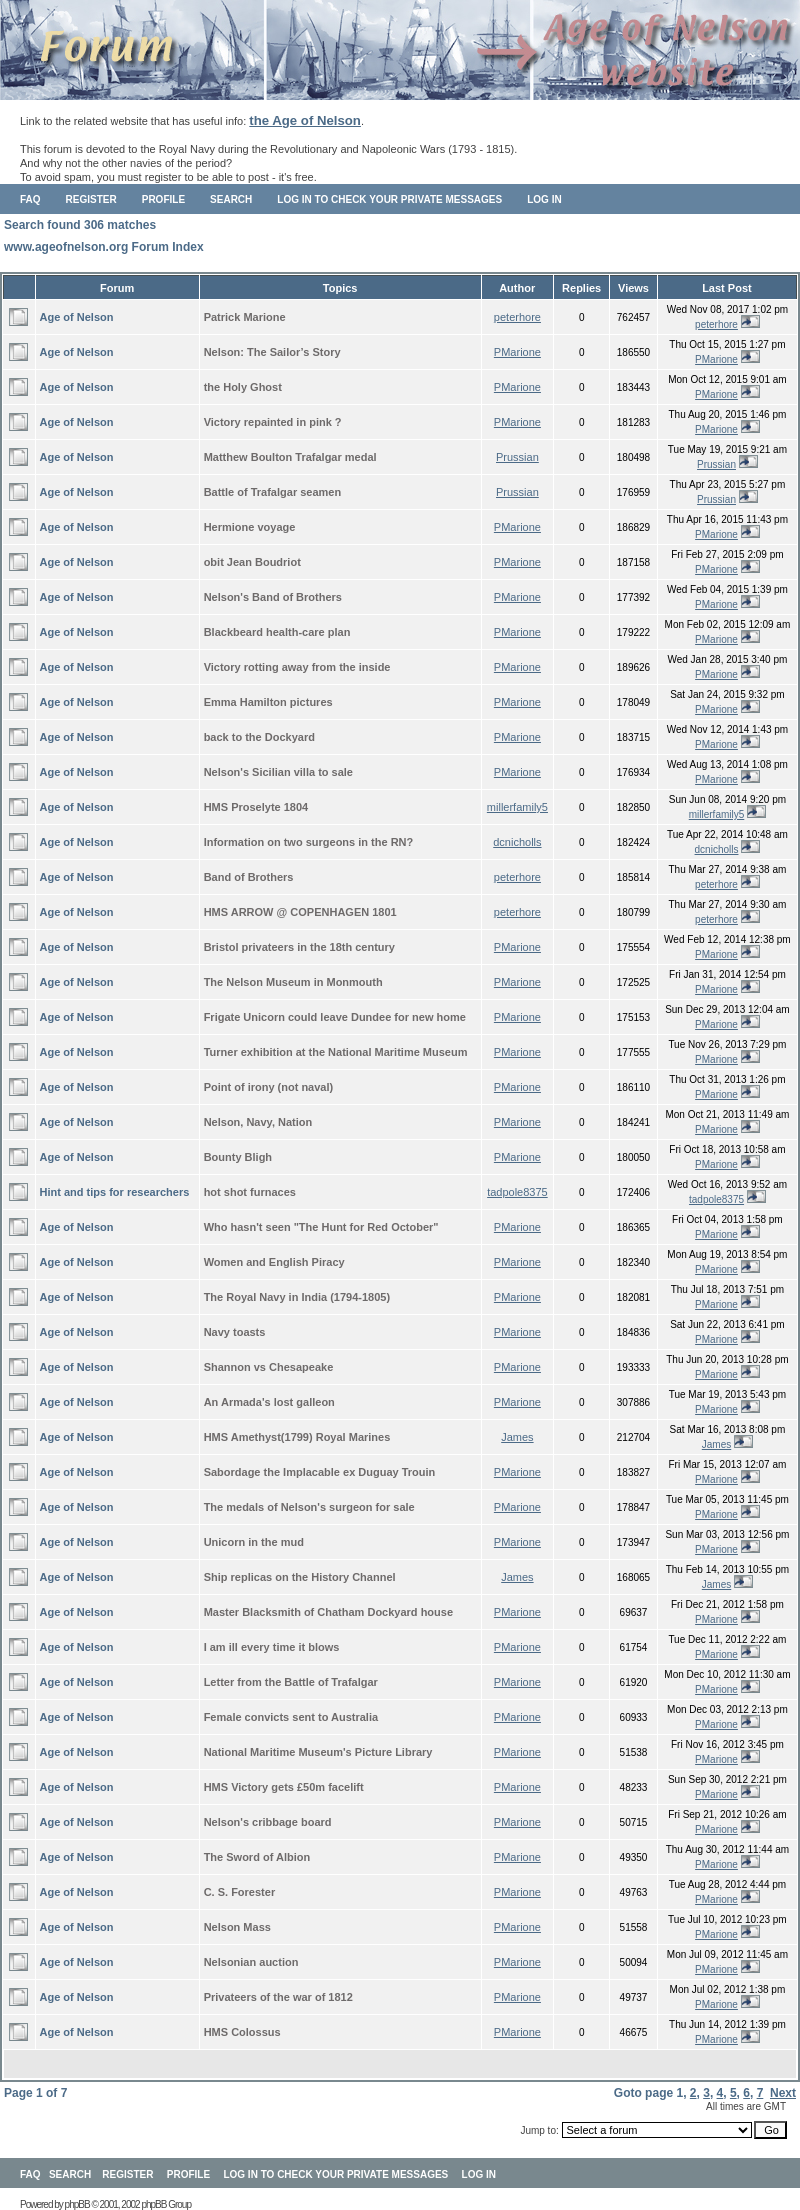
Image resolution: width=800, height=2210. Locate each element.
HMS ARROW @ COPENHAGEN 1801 (300, 912)
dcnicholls (517, 842)
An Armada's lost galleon (269, 1402)
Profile (163, 199)
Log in (544, 199)
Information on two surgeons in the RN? (309, 842)
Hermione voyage (250, 527)
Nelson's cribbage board (268, 1822)
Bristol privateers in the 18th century (299, 947)
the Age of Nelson (305, 120)
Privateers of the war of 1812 (278, 1997)
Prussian (517, 457)
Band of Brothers (249, 877)
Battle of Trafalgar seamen (273, 492)
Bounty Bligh (238, 1157)
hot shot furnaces (250, 1192)
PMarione (517, 352)
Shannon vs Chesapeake (269, 1367)
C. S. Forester (240, 1892)
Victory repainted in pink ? (273, 422)
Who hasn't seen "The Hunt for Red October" (321, 1227)
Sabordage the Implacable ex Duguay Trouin (320, 1472)
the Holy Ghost (243, 387)
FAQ (30, 199)
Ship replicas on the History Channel (300, 1577)
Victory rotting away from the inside (297, 667)
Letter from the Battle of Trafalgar (291, 1682)
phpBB (77, 2204)
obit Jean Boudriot (252, 562)
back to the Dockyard (259, 737)
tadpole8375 (517, 1192)
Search (231, 199)
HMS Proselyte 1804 (256, 807)
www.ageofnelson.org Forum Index (104, 247)
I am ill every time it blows (272, 1647)
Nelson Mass (237, 1927)
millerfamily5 (517, 807)
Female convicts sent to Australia (291, 1717)
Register (91, 199)
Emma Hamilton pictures (268, 702)
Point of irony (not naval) (269, 1087)
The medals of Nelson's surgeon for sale (309, 1507)
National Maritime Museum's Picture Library (318, 1752)
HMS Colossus (242, 2032)
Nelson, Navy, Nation (258, 1122)
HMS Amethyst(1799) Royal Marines (297, 1437)
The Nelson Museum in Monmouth (293, 982)
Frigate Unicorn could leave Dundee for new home (335, 1017)
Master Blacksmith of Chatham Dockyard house (328, 1612)
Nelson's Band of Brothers (273, 597)
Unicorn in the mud (254, 1542)
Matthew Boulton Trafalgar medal (290, 457)
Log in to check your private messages (389, 199)
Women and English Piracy (274, 1262)
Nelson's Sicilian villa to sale (278, 772)
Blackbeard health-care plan (277, 632)
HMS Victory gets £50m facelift (284, 1787)
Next (783, 2093)
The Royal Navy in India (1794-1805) (297, 1297)
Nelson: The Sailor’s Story (272, 352)
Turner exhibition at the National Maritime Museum (336, 1052)
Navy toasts (235, 1332)
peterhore (517, 317)
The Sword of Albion (257, 1857)
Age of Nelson (77, 317)
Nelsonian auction (251, 1962)
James (517, 1437)
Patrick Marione (245, 317)
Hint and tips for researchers (115, 1192)
